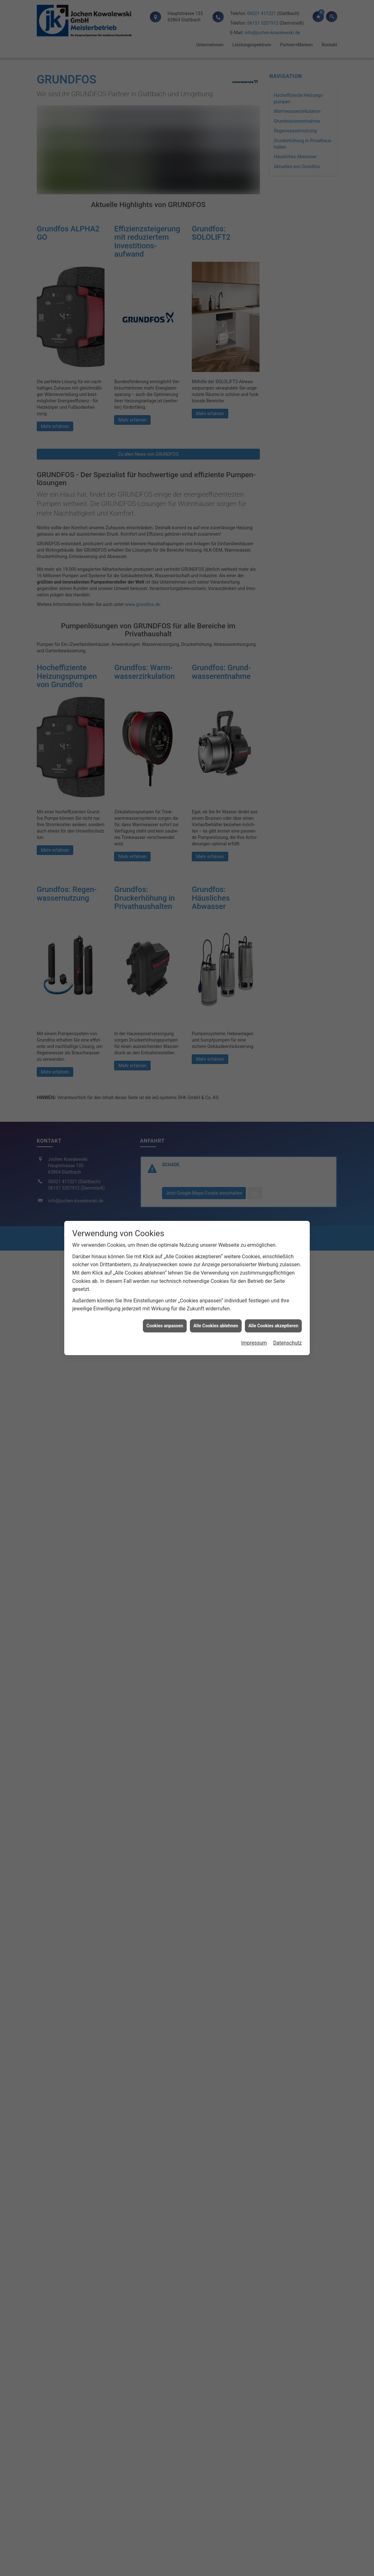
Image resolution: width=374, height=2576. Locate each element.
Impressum (254, 1295)
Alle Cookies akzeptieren (273, 1278)
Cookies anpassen (164, 1278)
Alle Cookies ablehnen (215, 1278)
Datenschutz (287, 1295)
